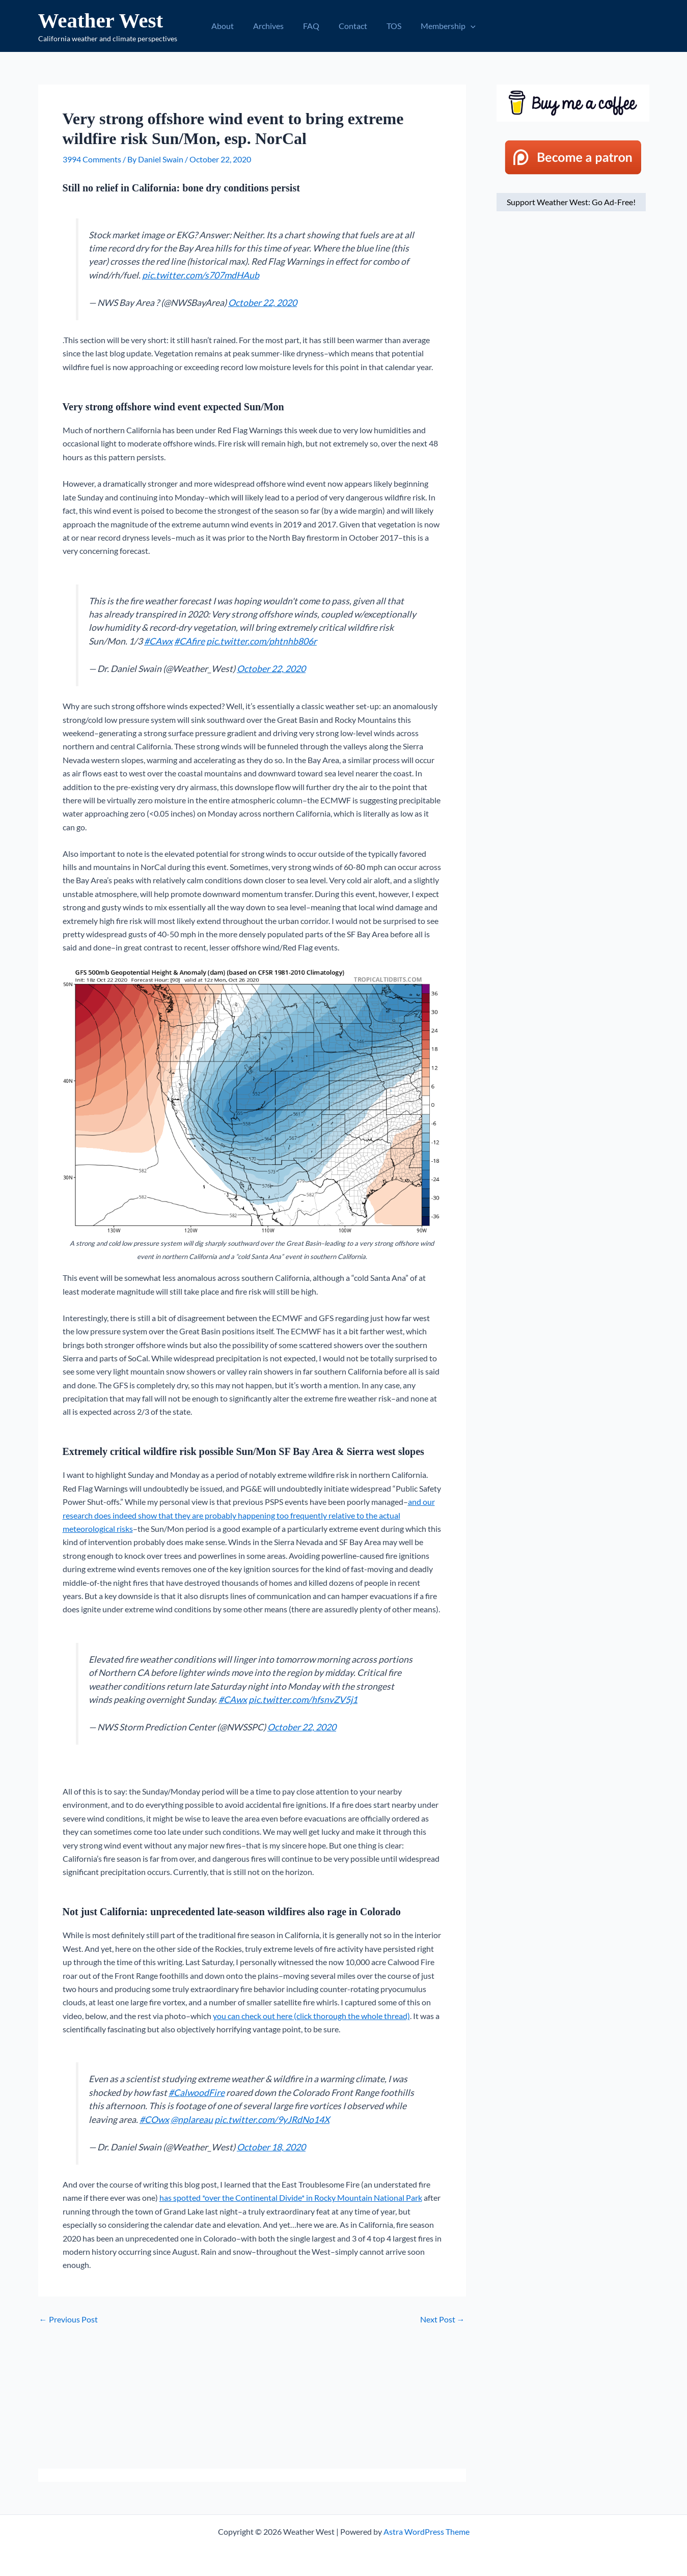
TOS (389, 26)
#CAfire (189, 641)
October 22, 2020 (262, 302)
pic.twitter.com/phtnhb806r (261, 641)
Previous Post (68, 2319)
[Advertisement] (252, 2397)
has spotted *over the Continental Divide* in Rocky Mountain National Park (290, 2197)
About (230, 26)
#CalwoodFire (197, 2092)
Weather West (100, 20)
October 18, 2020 (271, 2147)
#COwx (154, 2119)
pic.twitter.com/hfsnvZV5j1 (303, 1699)
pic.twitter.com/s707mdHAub (200, 275)
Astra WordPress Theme (426, 2531)
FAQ (313, 26)
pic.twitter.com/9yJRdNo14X (271, 2119)
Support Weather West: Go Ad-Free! (571, 202)
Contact (351, 26)
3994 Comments (92, 159)
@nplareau (192, 2119)
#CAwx (158, 641)
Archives (273, 26)
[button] (463, 26)
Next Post (442, 2319)
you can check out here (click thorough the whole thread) (311, 2016)
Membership (440, 26)
